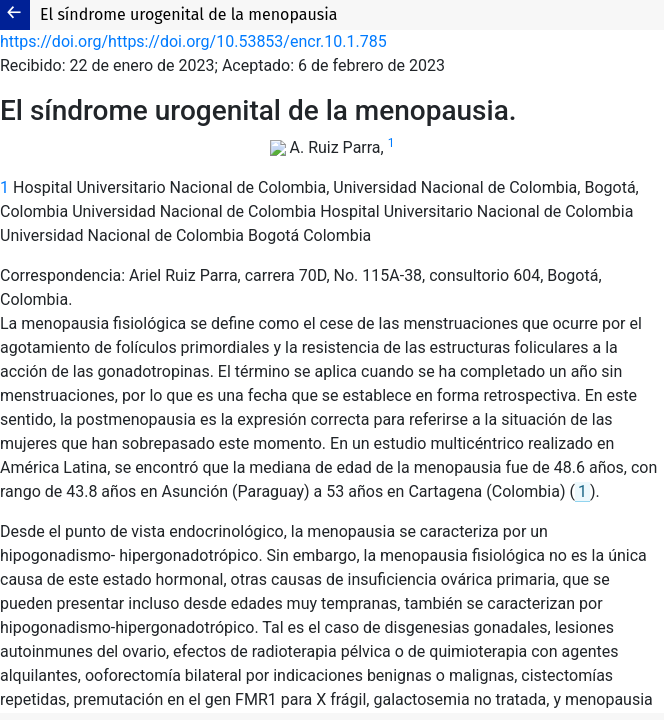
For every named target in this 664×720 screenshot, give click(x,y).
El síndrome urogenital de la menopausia (188, 14)
